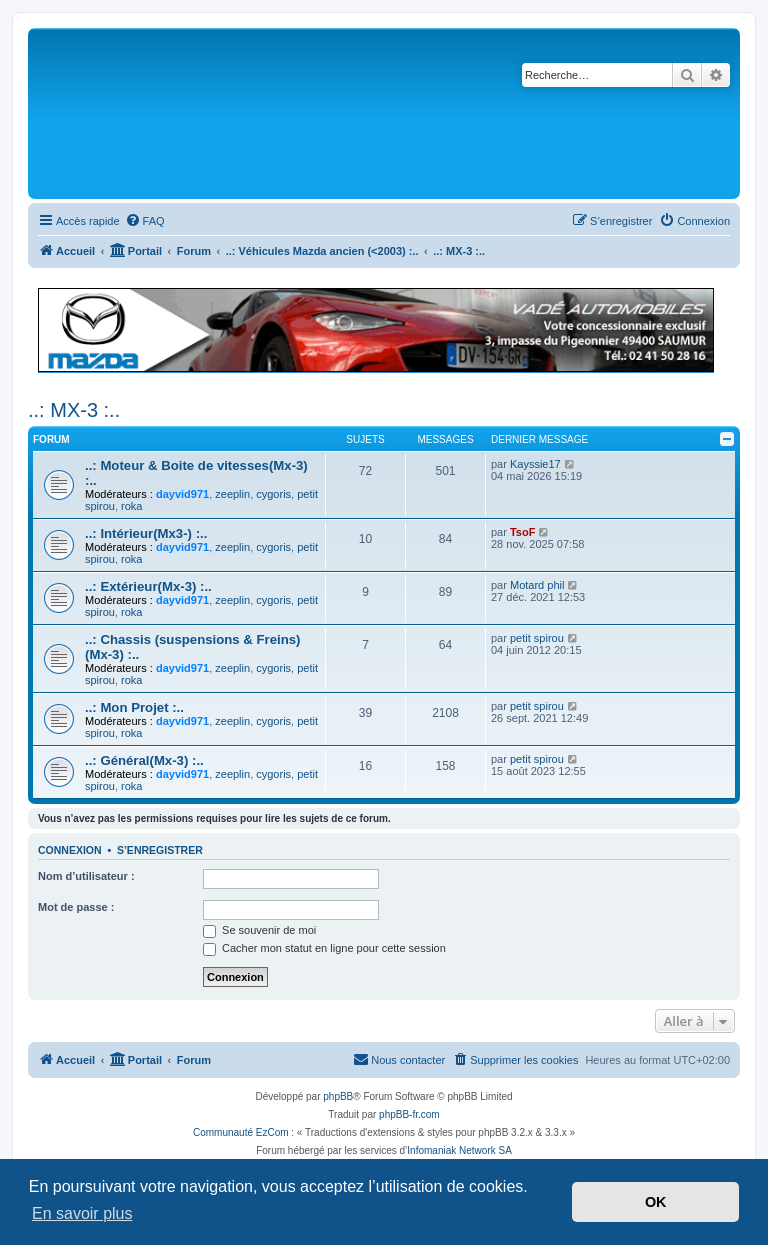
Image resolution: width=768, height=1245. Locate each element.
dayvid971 (182, 494)
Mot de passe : (76, 907)
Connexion (70, 850)
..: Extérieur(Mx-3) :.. (148, 586)
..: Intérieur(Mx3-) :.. (146, 533)
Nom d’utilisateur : (86, 876)
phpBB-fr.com (409, 1114)
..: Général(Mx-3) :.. (144, 760)
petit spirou (537, 638)
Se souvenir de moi (259, 930)
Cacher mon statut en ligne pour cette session (324, 948)
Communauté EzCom (241, 1132)
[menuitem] (145, 221)
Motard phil (537, 585)
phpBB (338, 1096)
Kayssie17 (535, 464)
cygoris (273, 494)
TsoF (522, 532)
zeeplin (232, 494)
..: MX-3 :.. (74, 410)
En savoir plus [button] (82, 1213)
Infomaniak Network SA (459, 1150)
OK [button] (656, 1202)
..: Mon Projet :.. (134, 707)
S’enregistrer (160, 850)
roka (131, 506)
